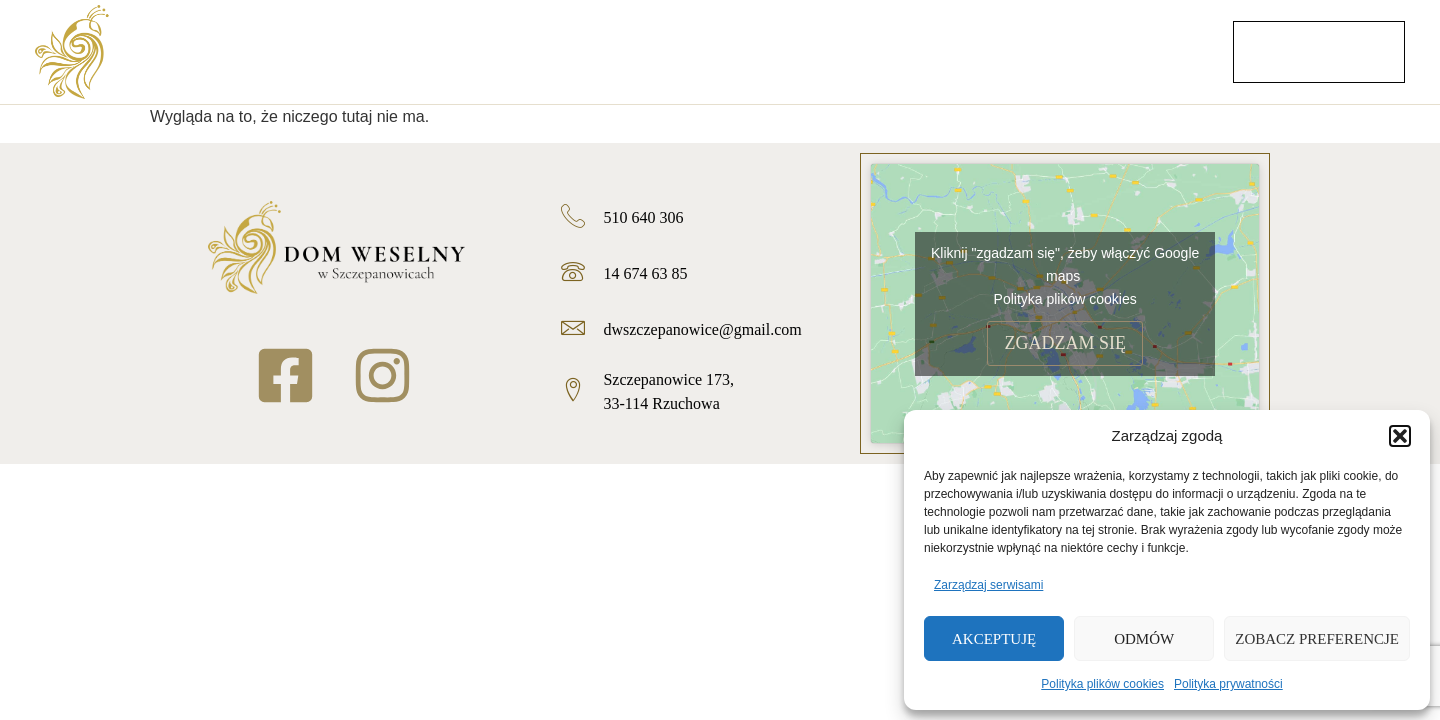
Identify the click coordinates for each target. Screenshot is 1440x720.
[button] (1400, 436)
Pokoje (1030, 58)
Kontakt (1162, 58)
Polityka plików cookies (1102, 684)
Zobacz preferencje (1317, 639)
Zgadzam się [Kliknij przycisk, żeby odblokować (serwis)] (1065, 343)
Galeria (901, 58)
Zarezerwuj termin (1318, 51)
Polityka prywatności (1228, 684)
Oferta (667, 58)
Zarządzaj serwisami (988, 585)
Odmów (1144, 639)
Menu (781, 58)
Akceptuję (994, 639)
